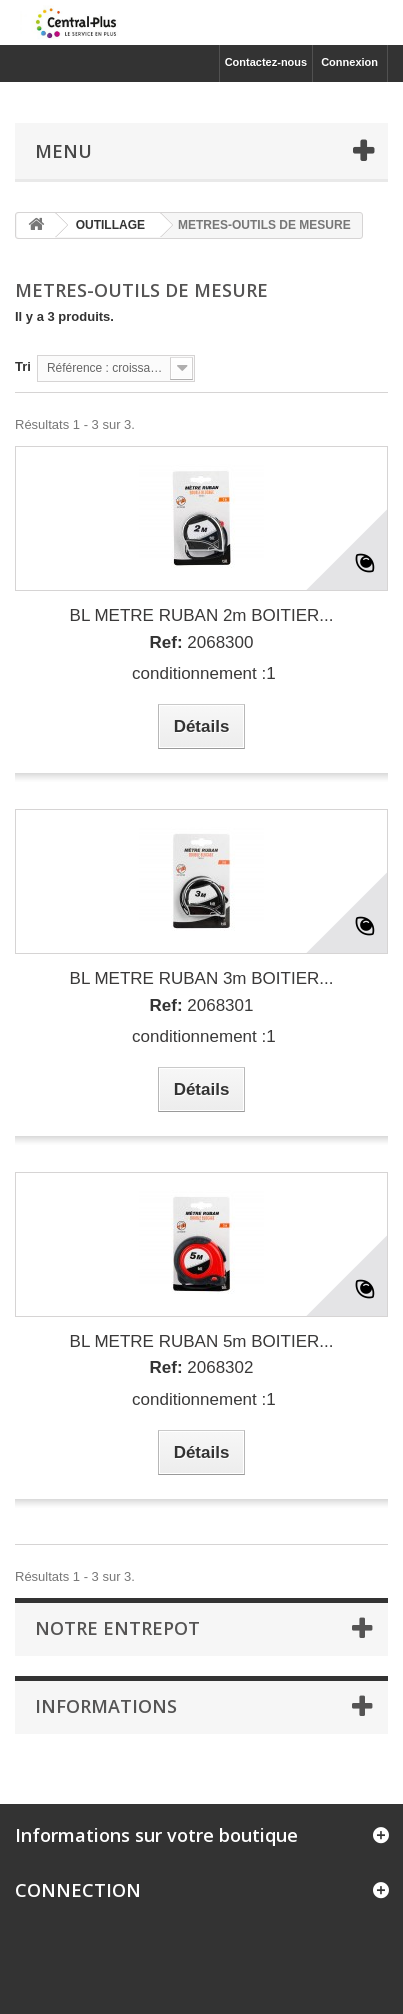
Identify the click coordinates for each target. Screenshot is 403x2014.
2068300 (202, 642)
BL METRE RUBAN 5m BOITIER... (202, 1341)
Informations (106, 1706)
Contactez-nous (266, 62)
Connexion (349, 62)
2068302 (202, 1367)
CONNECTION (78, 1890)
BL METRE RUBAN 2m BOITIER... (202, 615)
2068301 (202, 1005)
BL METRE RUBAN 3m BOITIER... (202, 978)
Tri (23, 366)
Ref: (166, 642)
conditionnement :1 (201, 673)
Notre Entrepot (117, 1628)
